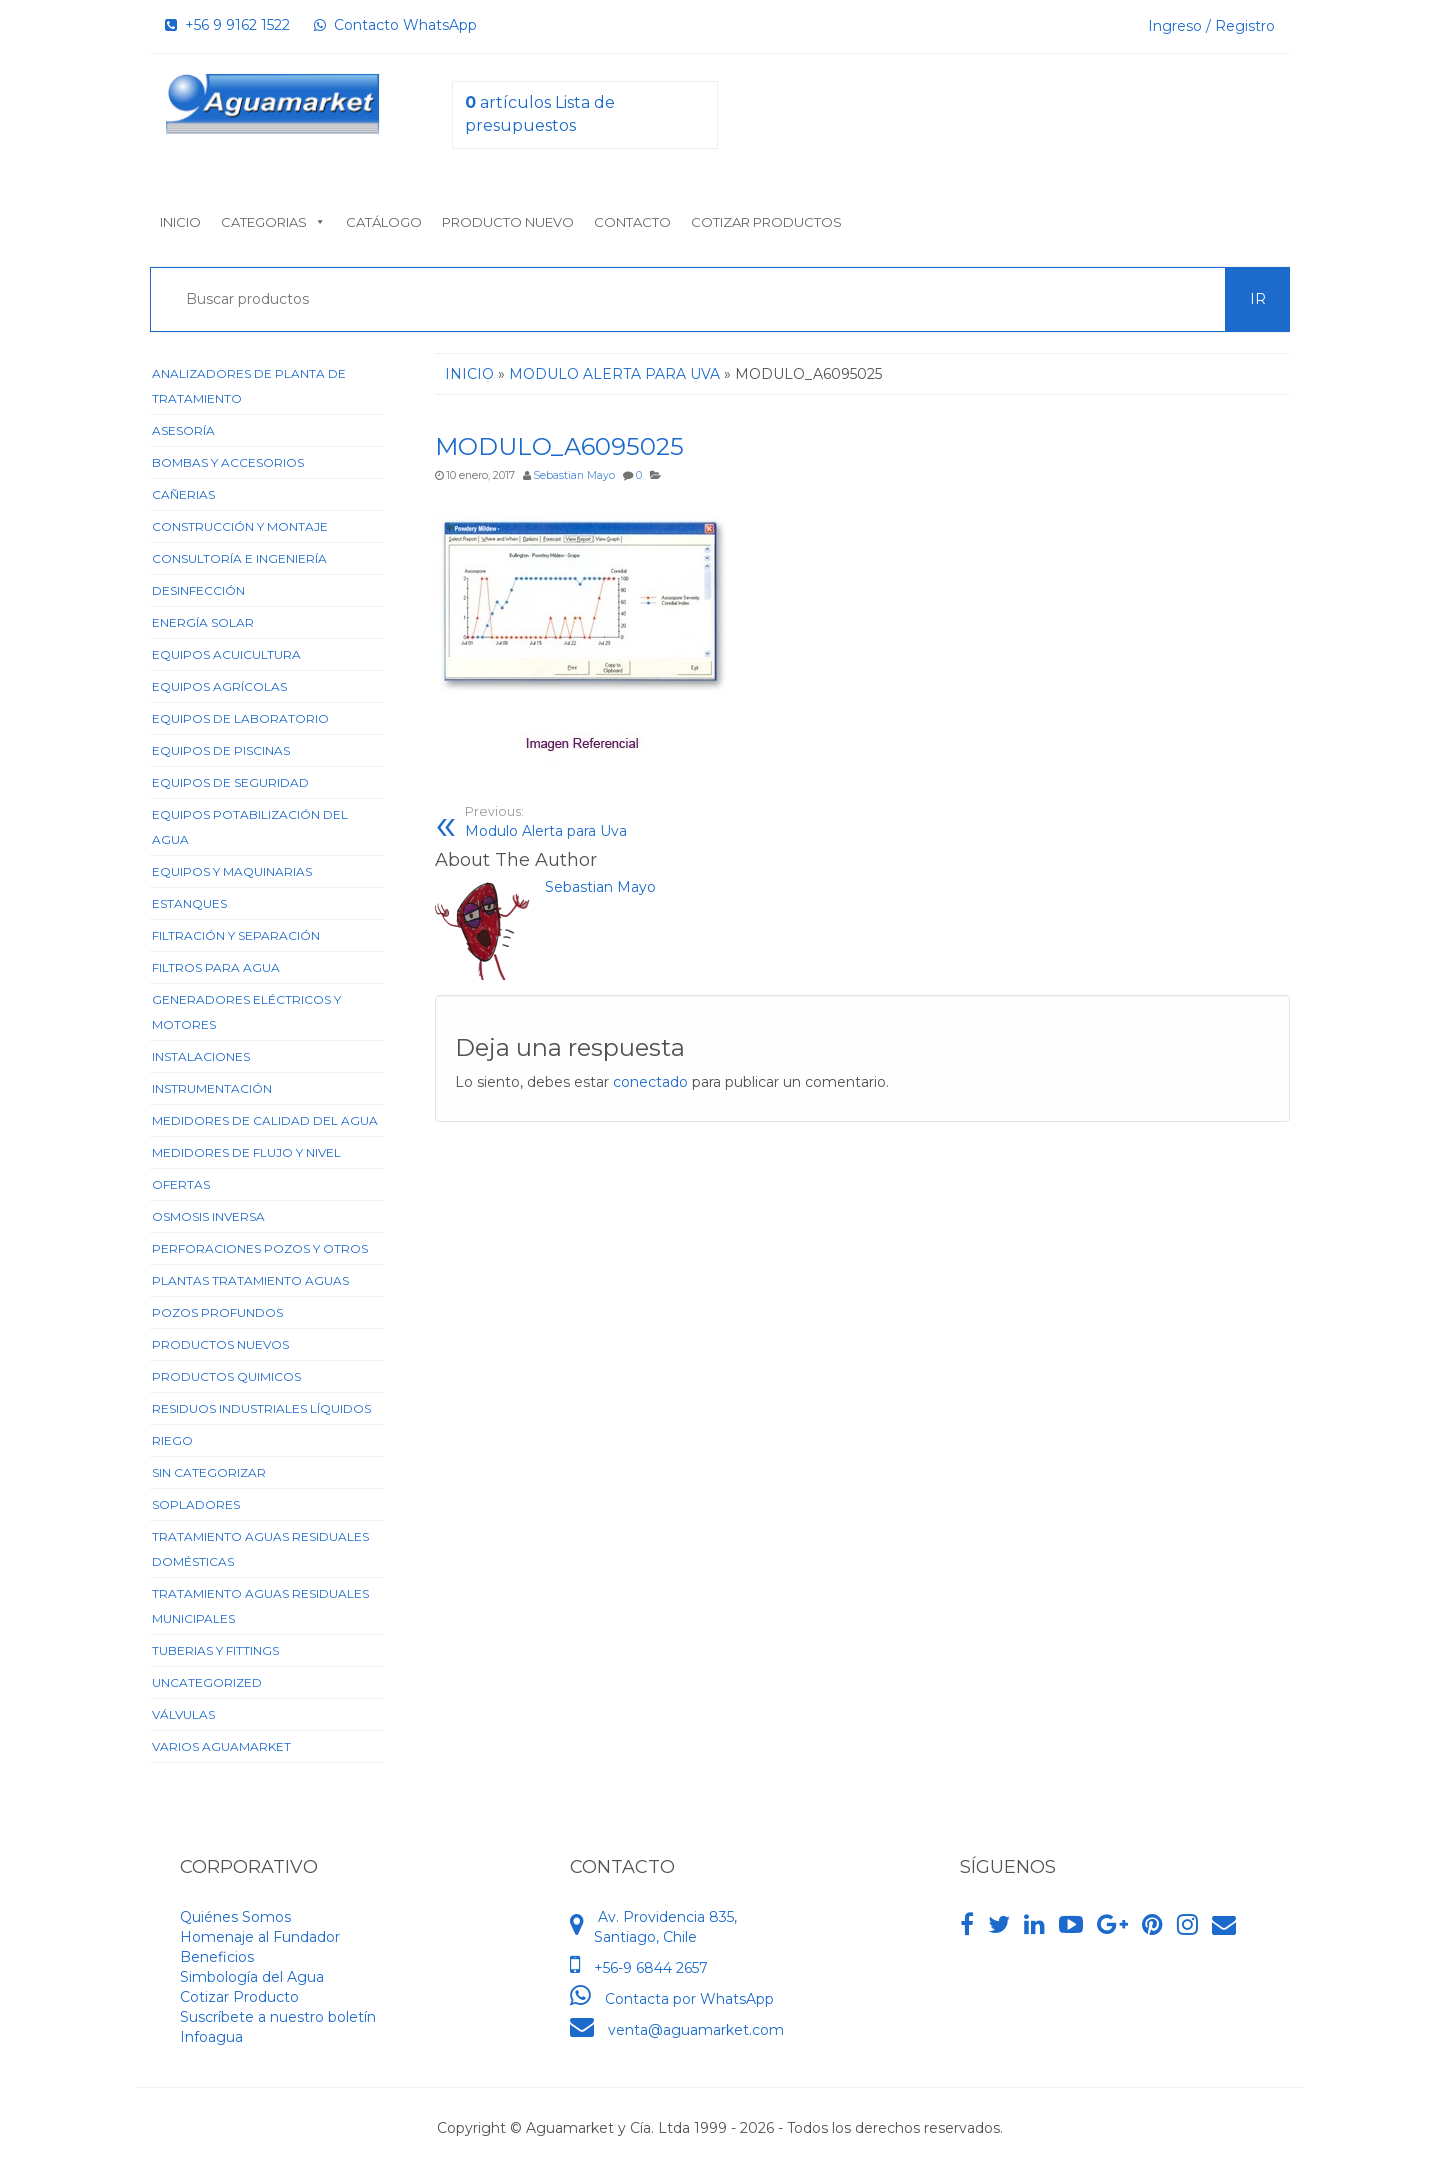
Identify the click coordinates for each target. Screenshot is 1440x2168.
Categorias (273, 222)
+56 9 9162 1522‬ (227, 25)
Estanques (189, 903)
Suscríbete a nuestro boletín (278, 2017)
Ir (1258, 299)
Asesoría (183, 430)
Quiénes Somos (235, 1917)
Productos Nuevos (220, 1344)
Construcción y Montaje (240, 526)
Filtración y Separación (236, 935)
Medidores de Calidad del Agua (265, 1120)
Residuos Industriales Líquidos (261, 1408)
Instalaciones (201, 1056)
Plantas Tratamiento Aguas (250, 1280)
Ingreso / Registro (1211, 26)
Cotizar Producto (239, 1997)
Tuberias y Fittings (215, 1650)
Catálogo (384, 222)
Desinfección (198, 590)
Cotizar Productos (766, 222)
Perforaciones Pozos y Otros (260, 1248)
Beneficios (217, 1957)
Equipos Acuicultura (226, 654)
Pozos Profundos (217, 1312)
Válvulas (183, 1714)
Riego (172, 1440)
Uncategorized (207, 1682)
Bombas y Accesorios (228, 462)
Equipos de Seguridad (230, 782)
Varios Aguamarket (221, 1746)
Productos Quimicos (226, 1376)
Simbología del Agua (252, 1977)
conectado (650, 1082)
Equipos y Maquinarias (232, 871)
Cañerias (183, 494)
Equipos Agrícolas (219, 686)
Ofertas (181, 1184)
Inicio (180, 222)
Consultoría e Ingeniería (239, 558)
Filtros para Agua (216, 967)
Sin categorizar (209, 1472)
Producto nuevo (508, 222)
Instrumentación (212, 1088)
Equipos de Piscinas (221, 750)
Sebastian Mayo (574, 475)
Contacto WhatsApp (395, 25)
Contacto (632, 222)
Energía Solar (203, 622)
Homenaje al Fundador (260, 1937)
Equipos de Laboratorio (240, 718)
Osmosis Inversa (208, 1216)
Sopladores (196, 1504)
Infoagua (211, 2037)
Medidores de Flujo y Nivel (246, 1152)
